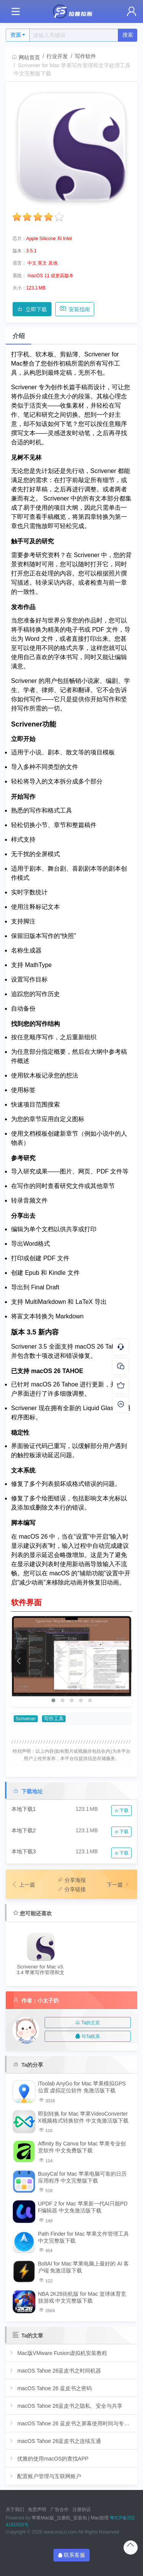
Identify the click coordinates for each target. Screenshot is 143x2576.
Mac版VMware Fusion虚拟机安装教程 (57, 2353)
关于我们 (15, 2509)
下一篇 (118, 1885)
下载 (121, 1810)
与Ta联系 (87, 2036)
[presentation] (18, 1661)
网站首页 (25, 57)
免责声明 (37, 2509)
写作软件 (85, 56)
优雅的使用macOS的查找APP (48, 2458)
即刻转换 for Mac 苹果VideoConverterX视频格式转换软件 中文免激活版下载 (83, 2117)
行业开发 (57, 56)
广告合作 (59, 2509)
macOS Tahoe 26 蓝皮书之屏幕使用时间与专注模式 (71, 2423)
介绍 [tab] (19, 336)
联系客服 (71, 2555)
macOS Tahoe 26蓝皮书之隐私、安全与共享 (65, 2405)
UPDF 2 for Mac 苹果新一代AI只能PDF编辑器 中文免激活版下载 (83, 2207)
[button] (53, 1700)
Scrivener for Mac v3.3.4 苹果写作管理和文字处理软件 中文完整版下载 (40, 1970)
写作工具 (54, 1718)
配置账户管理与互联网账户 (44, 2476)
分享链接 (71, 1889)
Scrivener (26, 1718)
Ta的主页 (87, 2022)
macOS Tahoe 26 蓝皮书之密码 (50, 2388)
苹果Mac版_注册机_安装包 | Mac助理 (70, 2518)
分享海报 (71, 1880)
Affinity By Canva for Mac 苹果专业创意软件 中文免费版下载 (82, 2146)
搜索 (127, 35)
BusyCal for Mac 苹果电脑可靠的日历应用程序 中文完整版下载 (82, 2177)
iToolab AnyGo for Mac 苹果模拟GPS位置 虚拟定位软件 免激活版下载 (82, 2086)
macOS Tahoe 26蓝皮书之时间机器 (54, 2370)
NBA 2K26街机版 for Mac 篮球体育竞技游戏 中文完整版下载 (82, 2297)
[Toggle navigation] (15, 11)
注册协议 (81, 2509)
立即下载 (32, 309)
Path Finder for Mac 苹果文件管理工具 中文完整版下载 (83, 2237)
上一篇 (23, 1885)
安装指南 (75, 309)
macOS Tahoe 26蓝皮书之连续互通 (54, 2441)
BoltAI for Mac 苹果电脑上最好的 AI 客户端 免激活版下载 (83, 2267)
